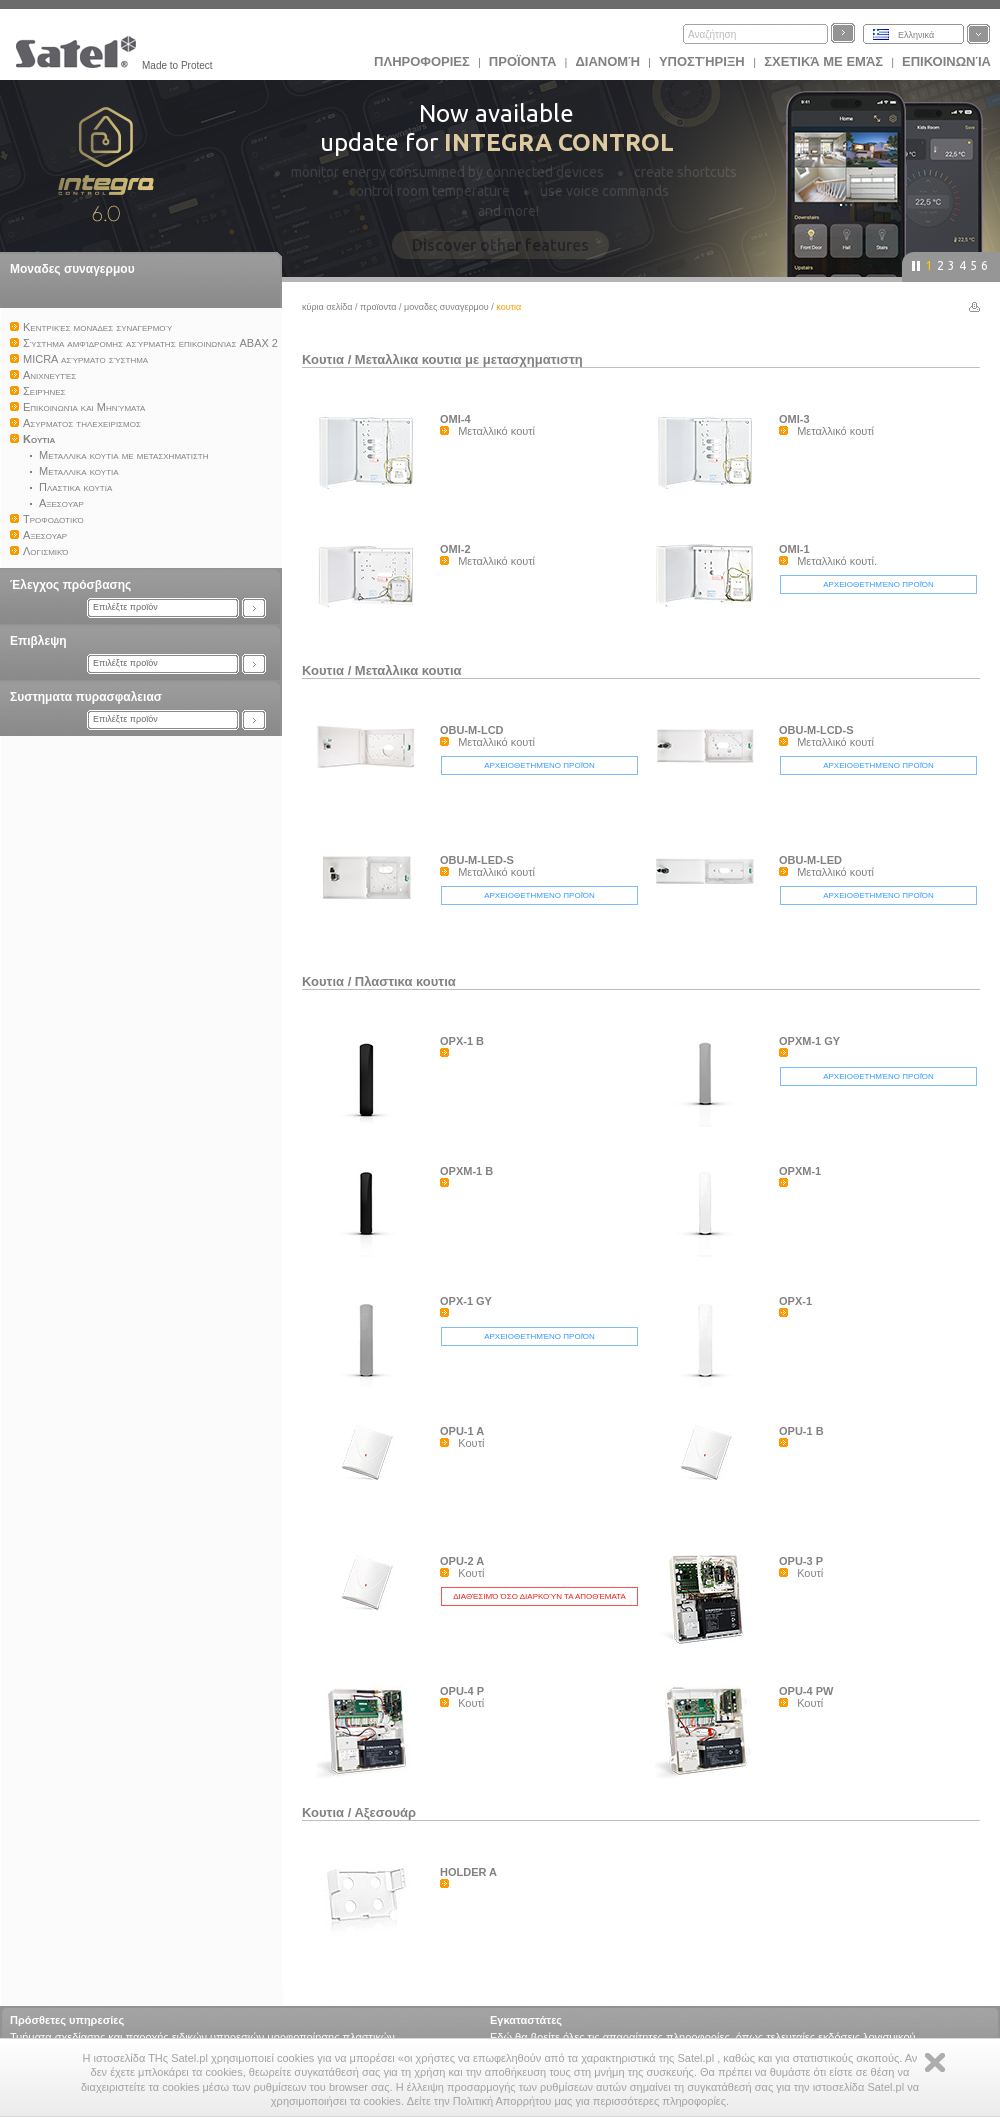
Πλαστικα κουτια (405, 981)
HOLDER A (468, 1872)
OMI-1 (794, 549)
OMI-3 (794, 419)
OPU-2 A (462, 1561)
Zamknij (935, 2062)
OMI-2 (455, 549)
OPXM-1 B (466, 1171)
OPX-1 (795, 1301)
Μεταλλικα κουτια (408, 670)
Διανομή (607, 61)
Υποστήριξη (703, 61)
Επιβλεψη (38, 641)
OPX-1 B (462, 1041)
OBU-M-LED (810, 860)
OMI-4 (455, 419)
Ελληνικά (916, 35)
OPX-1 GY (466, 1301)
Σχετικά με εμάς (823, 61)
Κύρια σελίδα (327, 307)
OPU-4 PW (806, 1691)
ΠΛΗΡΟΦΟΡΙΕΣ (422, 61)
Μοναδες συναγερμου (72, 269)
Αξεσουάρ (385, 1812)
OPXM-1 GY (809, 1041)
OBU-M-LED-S (477, 860)
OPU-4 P (462, 1691)
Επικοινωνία (946, 61)
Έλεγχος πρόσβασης (70, 585)
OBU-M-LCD (472, 730)
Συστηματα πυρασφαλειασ (86, 697)
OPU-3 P (801, 1561)
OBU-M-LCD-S (816, 730)
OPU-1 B (801, 1431)
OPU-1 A (462, 1431)
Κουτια (323, 359)
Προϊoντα (523, 61)
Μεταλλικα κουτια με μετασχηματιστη (469, 359)
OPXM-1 (800, 1171)
